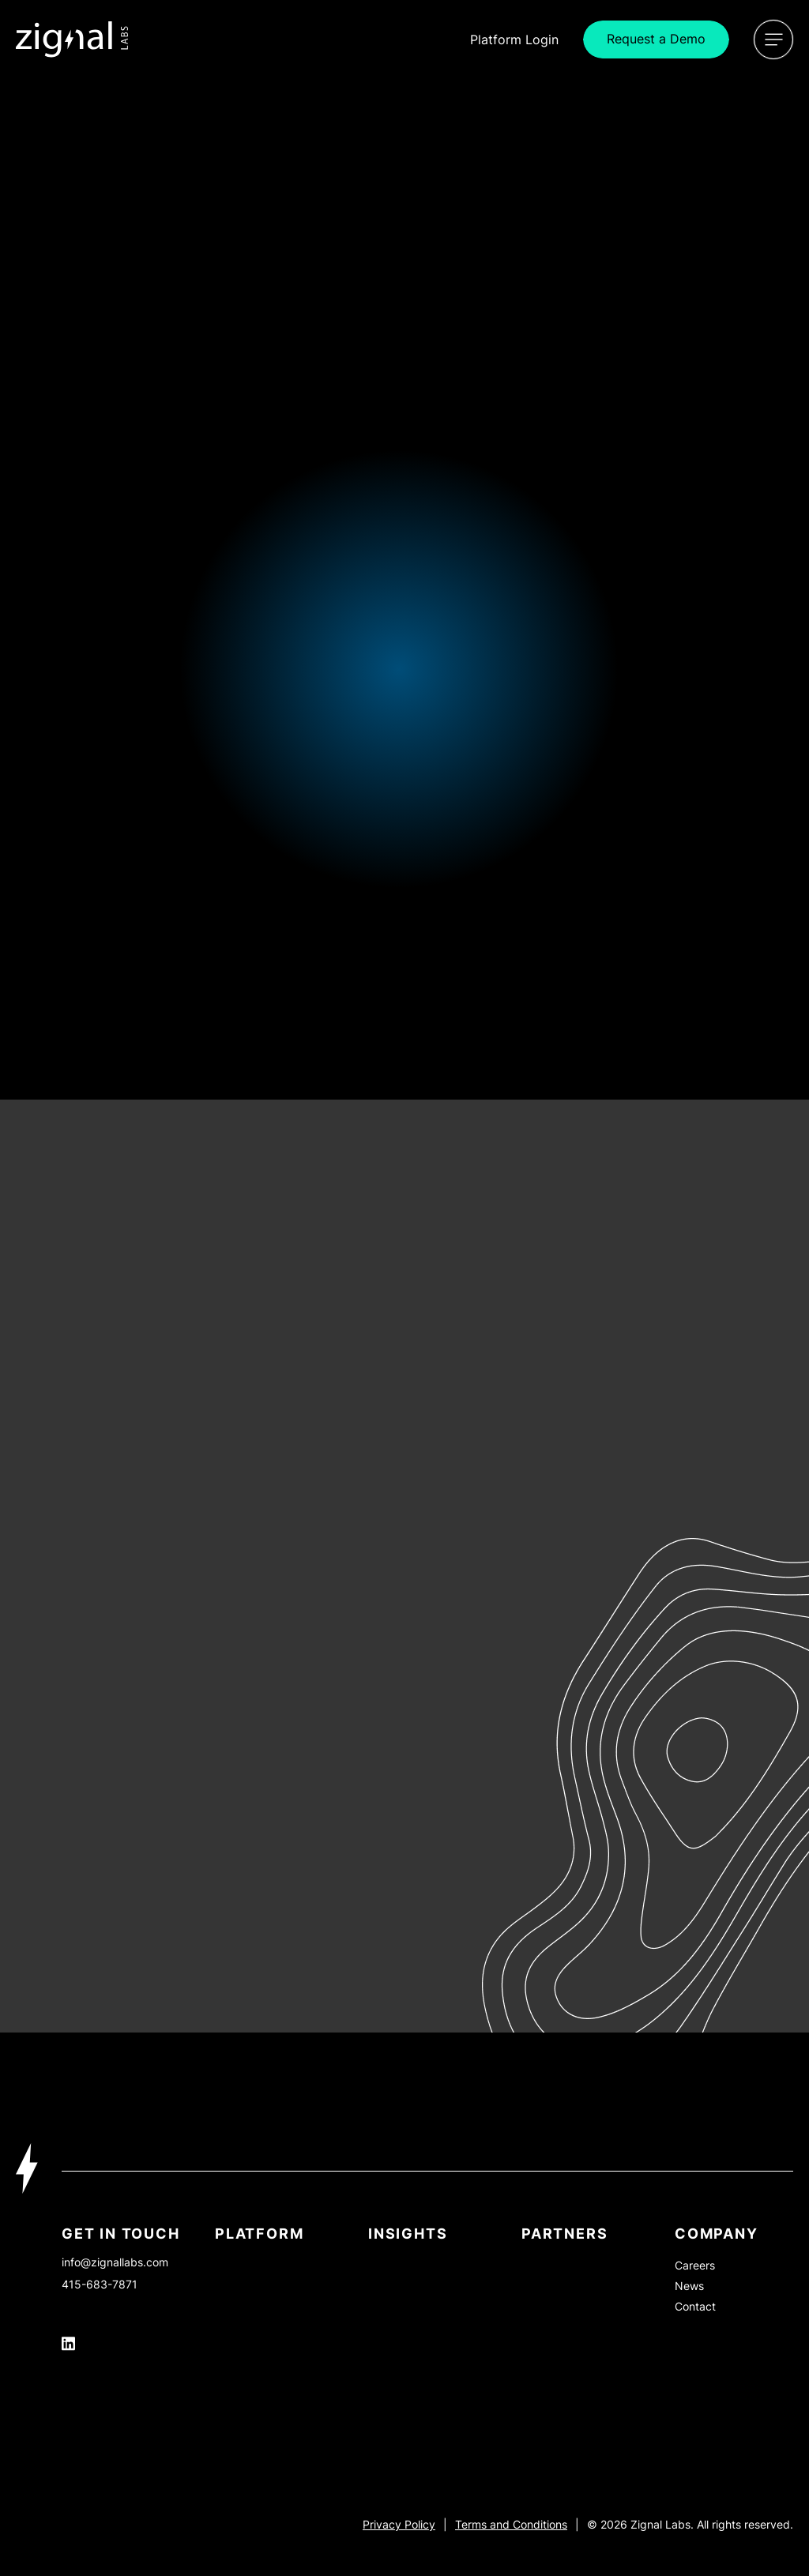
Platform (259, 2233)
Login (514, 39)
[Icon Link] (72, 39)
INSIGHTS (407, 2233)
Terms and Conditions (511, 2524)
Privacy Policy (399, 2524)
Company (716, 2233)
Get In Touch (121, 2233)
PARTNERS (564, 2233)
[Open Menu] (773, 39)
